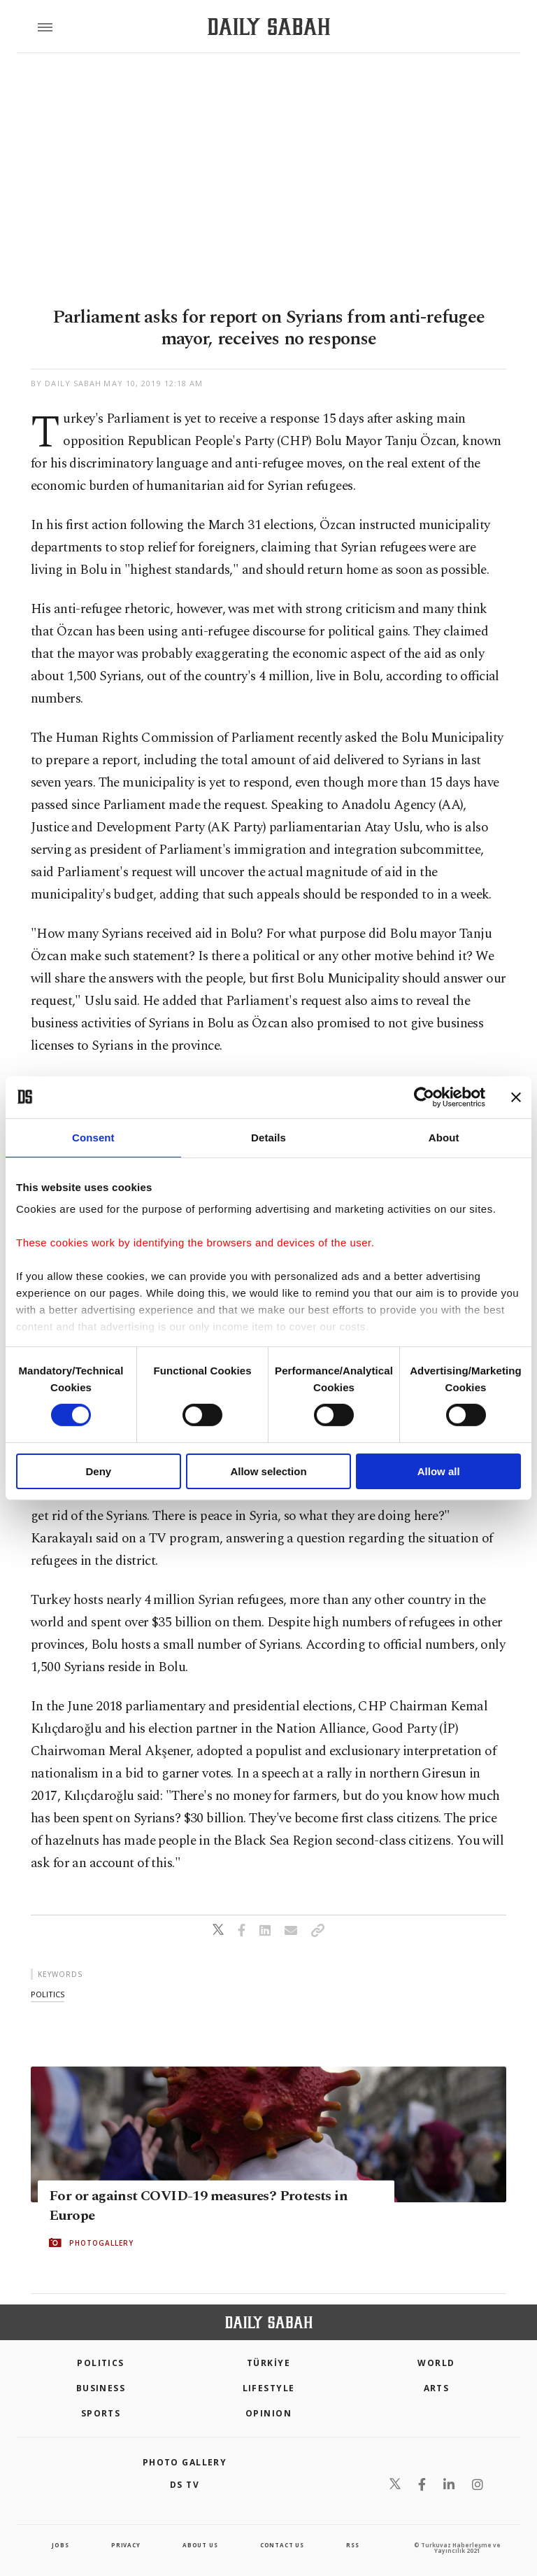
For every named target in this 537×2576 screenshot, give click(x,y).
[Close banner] (516, 1097)
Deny (98, 1471)
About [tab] (444, 1137)
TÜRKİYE (268, 2363)
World (435, 2363)
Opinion (268, 2413)
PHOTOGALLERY (101, 2243)
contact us (282, 2545)
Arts (437, 2388)
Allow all (438, 1471)
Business (101, 2388)
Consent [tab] (93, 1137)
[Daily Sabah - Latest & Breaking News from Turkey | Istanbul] (269, 27)
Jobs (60, 2545)
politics (47, 1994)
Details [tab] (268, 1137)
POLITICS (100, 2363)
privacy (126, 2545)
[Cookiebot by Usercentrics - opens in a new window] (424, 1096)
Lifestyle (269, 2388)
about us (199, 2545)
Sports (101, 2413)
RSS (352, 2545)
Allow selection (268, 1471)
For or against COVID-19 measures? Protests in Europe (198, 2206)
